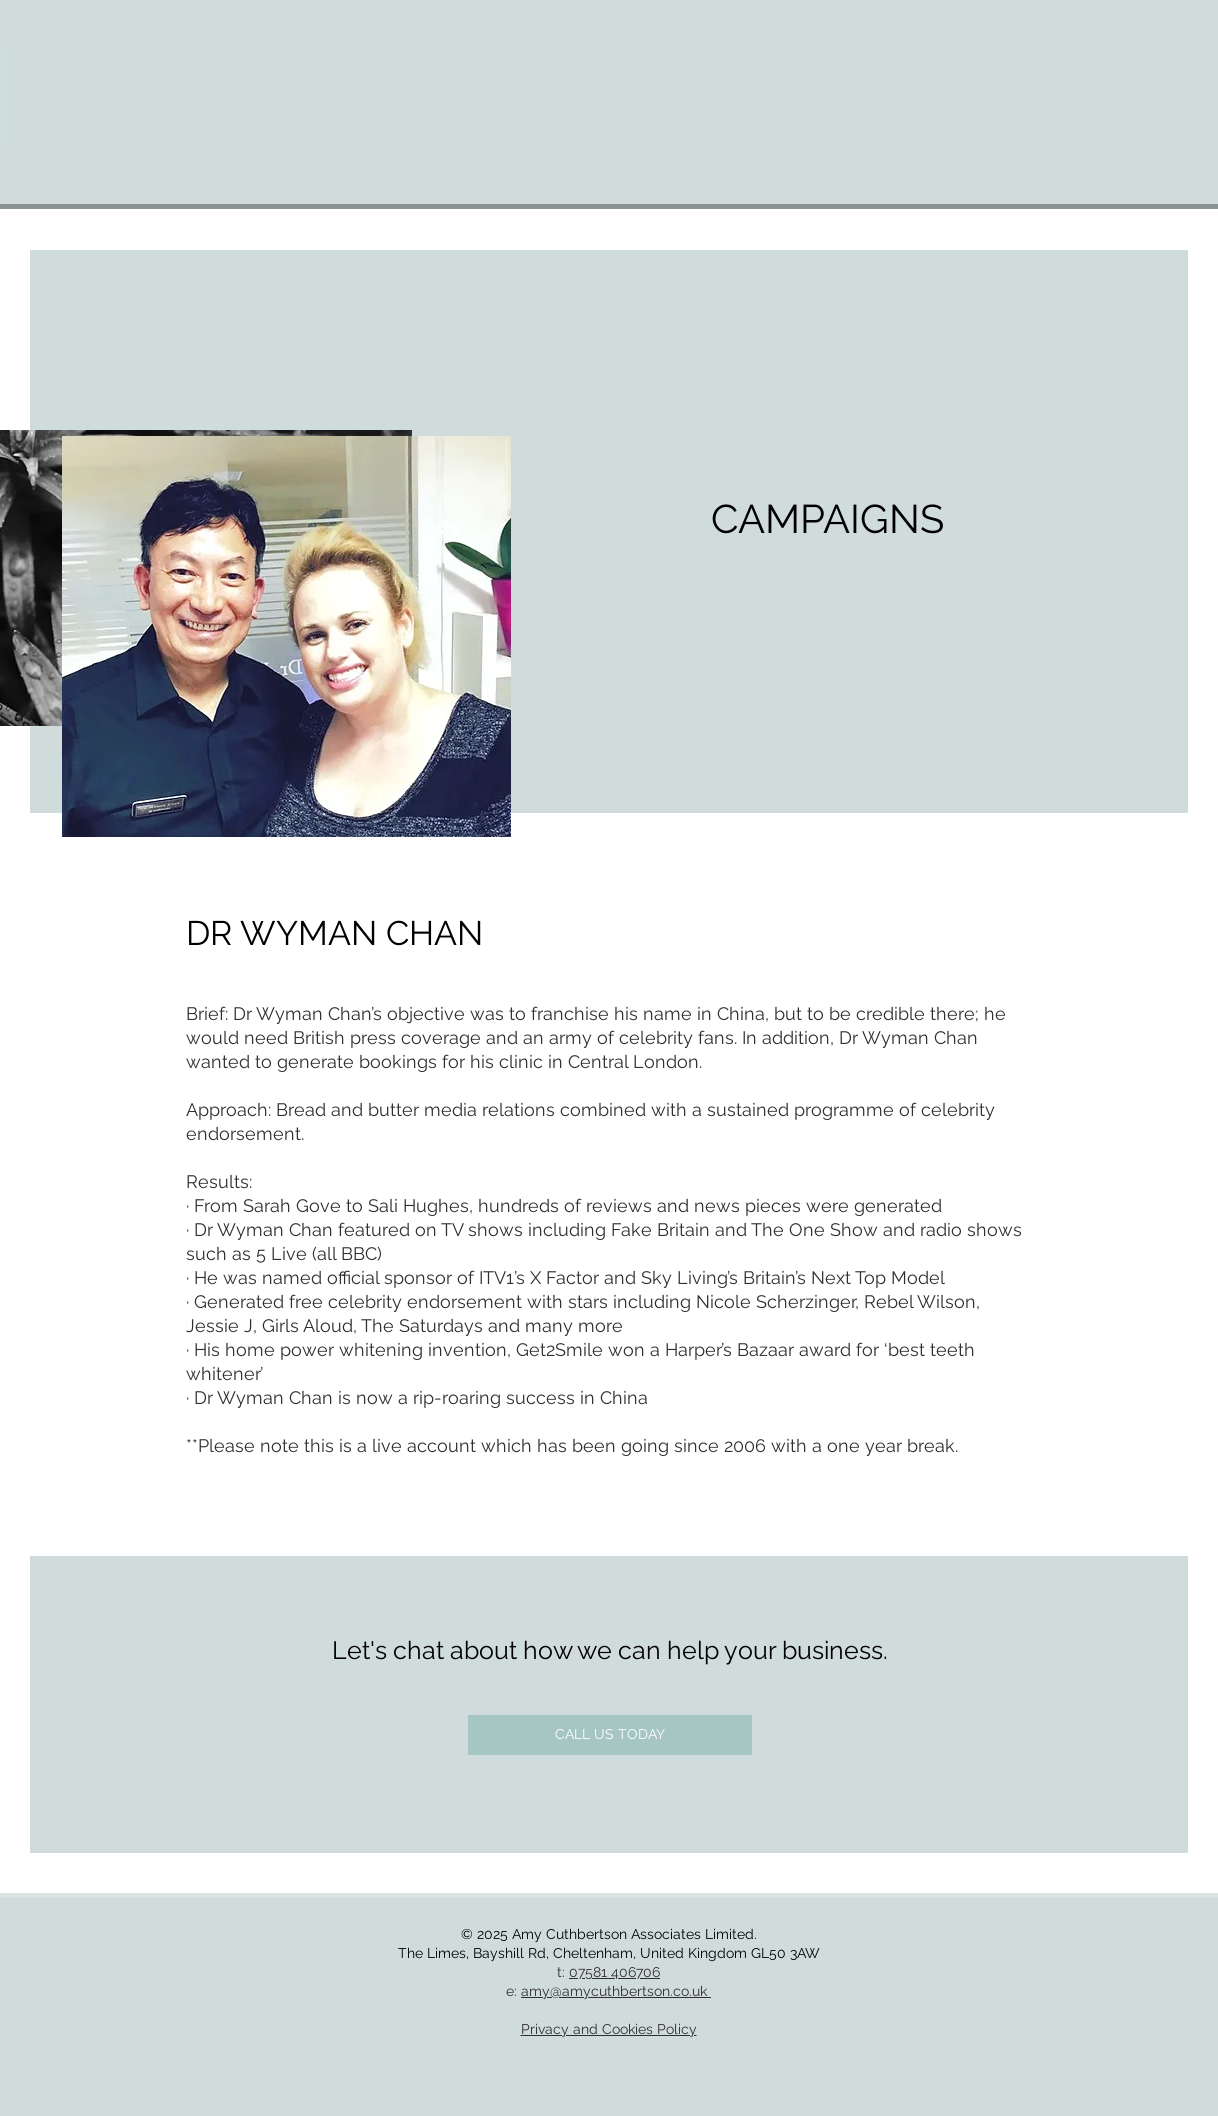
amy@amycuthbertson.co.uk (616, 1991)
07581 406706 (614, 1972)
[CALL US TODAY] (610, 1735)
